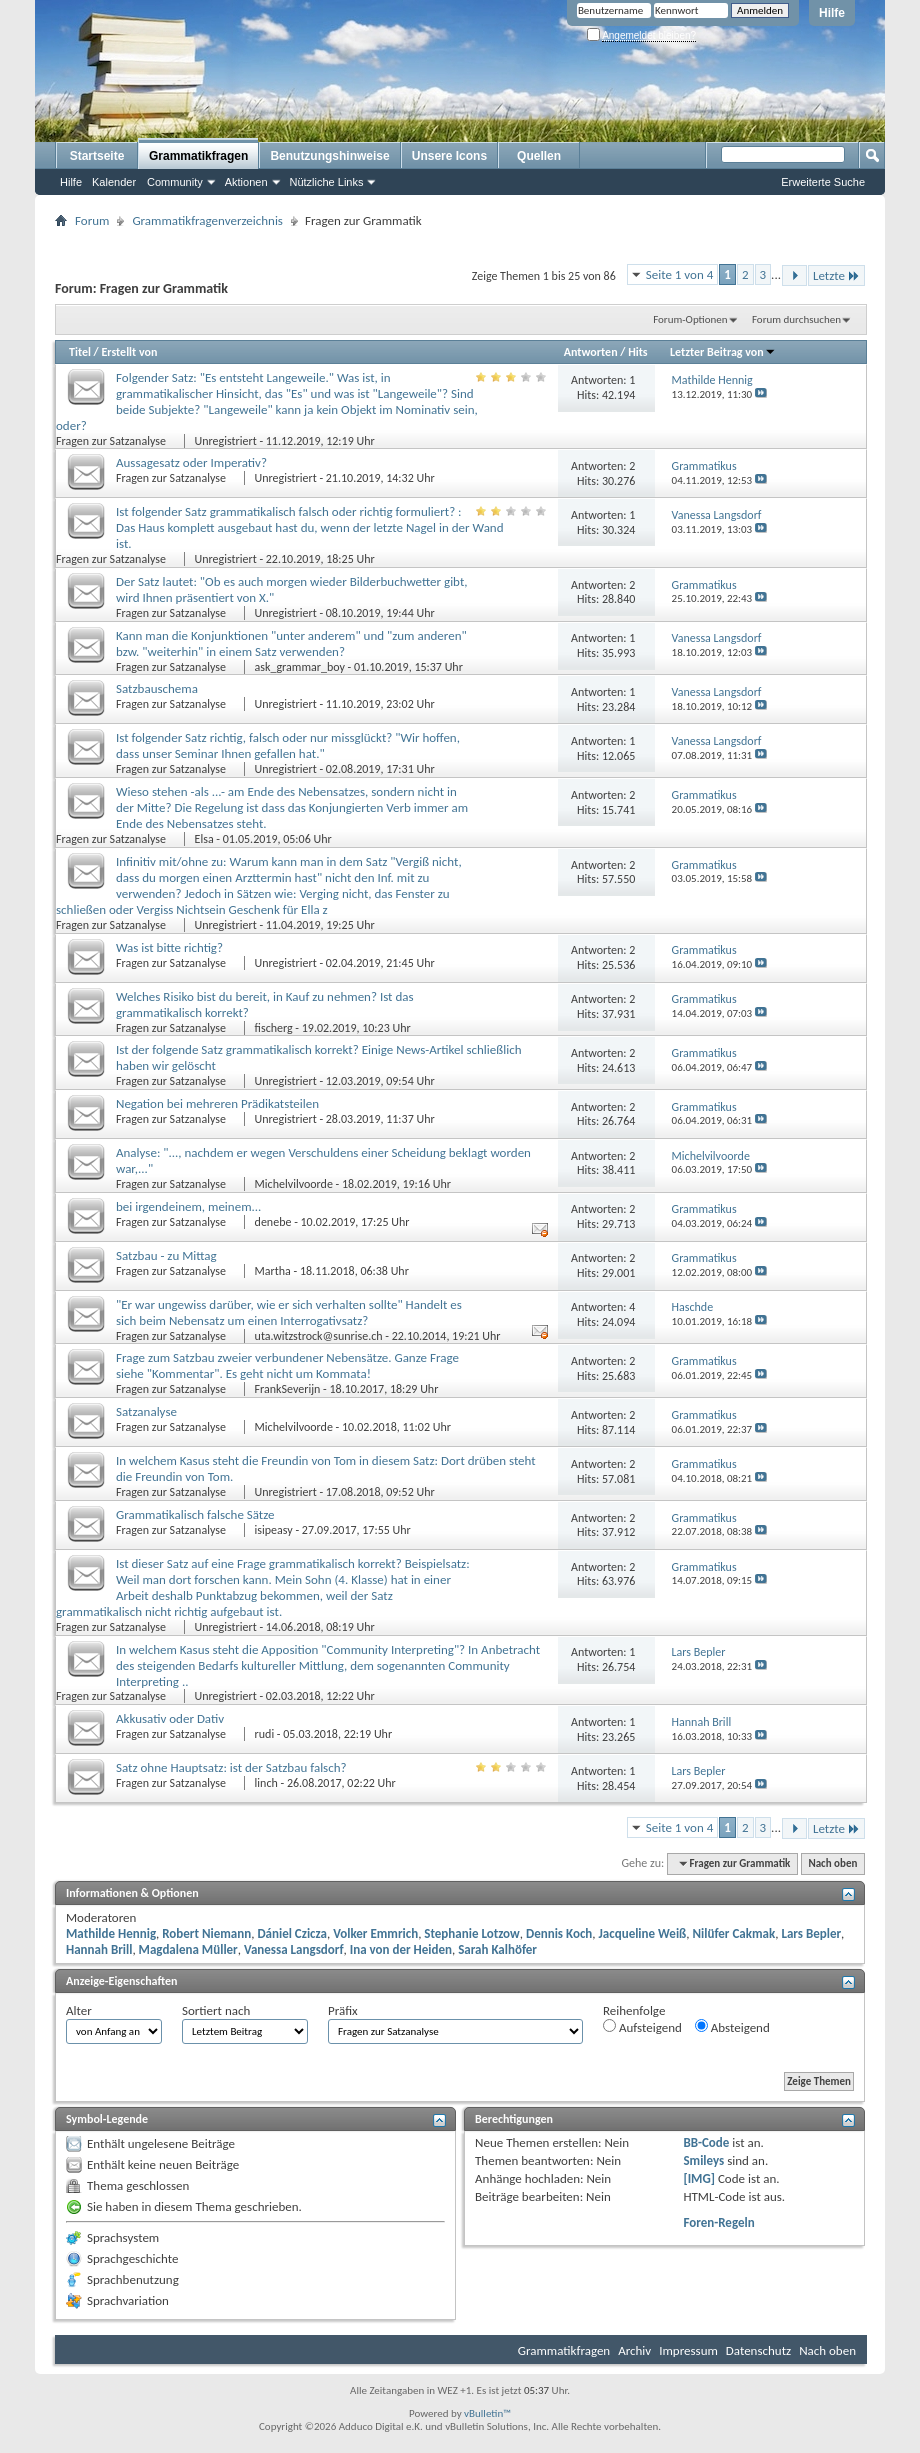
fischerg (274, 1028)
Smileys (703, 2160)
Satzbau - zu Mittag (166, 1255)
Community (175, 182)
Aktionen (246, 182)
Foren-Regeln (718, 2222)
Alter (79, 2010)
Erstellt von (129, 352)
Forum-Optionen (690, 319)
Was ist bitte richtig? (169, 947)
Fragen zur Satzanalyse (112, 441)
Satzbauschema (157, 688)
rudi (265, 1734)
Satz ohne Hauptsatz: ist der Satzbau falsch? (231, 1767)
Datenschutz (758, 2350)
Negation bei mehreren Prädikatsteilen (217, 1103)
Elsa (204, 839)
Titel (80, 352)
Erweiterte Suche (823, 182)
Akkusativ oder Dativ (170, 1718)
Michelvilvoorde (294, 1184)
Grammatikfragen (198, 156)
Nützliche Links (327, 182)
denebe (273, 1222)
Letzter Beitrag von (723, 352)
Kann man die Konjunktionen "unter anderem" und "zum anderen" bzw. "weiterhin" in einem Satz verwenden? (291, 643)
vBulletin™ (487, 2413)
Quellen (539, 156)
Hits (637, 352)
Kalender (114, 182)
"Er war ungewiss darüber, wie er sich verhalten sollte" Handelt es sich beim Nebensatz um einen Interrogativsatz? (289, 1312)
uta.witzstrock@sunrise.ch (319, 1336)
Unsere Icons (449, 156)
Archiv (634, 2350)
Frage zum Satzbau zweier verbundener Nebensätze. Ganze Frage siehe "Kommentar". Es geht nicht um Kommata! (287, 1365)
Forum (92, 220)
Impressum (688, 2350)
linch (266, 1783)
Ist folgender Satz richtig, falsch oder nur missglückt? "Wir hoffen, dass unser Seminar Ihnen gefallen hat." (288, 745)
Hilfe (832, 13)
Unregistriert (226, 441)
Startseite (97, 156)
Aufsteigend (642, 2027)
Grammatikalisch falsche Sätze (195, 1514)
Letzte (836, 275)
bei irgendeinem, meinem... (188, 1206)
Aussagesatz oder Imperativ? (191, 462)
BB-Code (706, 2142)
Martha (273, 1271)
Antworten (591, 352)
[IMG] (699, 2178)
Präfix (343, 2010)
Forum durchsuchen (796, 319)
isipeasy (274, 1530)
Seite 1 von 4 (680, 274)
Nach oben (832, 1863)
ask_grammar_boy (300, 667)
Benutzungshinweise (329, 156)
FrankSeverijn (288, 1389)
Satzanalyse (146, 1411)
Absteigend (732, 2027)
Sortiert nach (216, 2010)
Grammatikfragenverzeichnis (207, 220)
